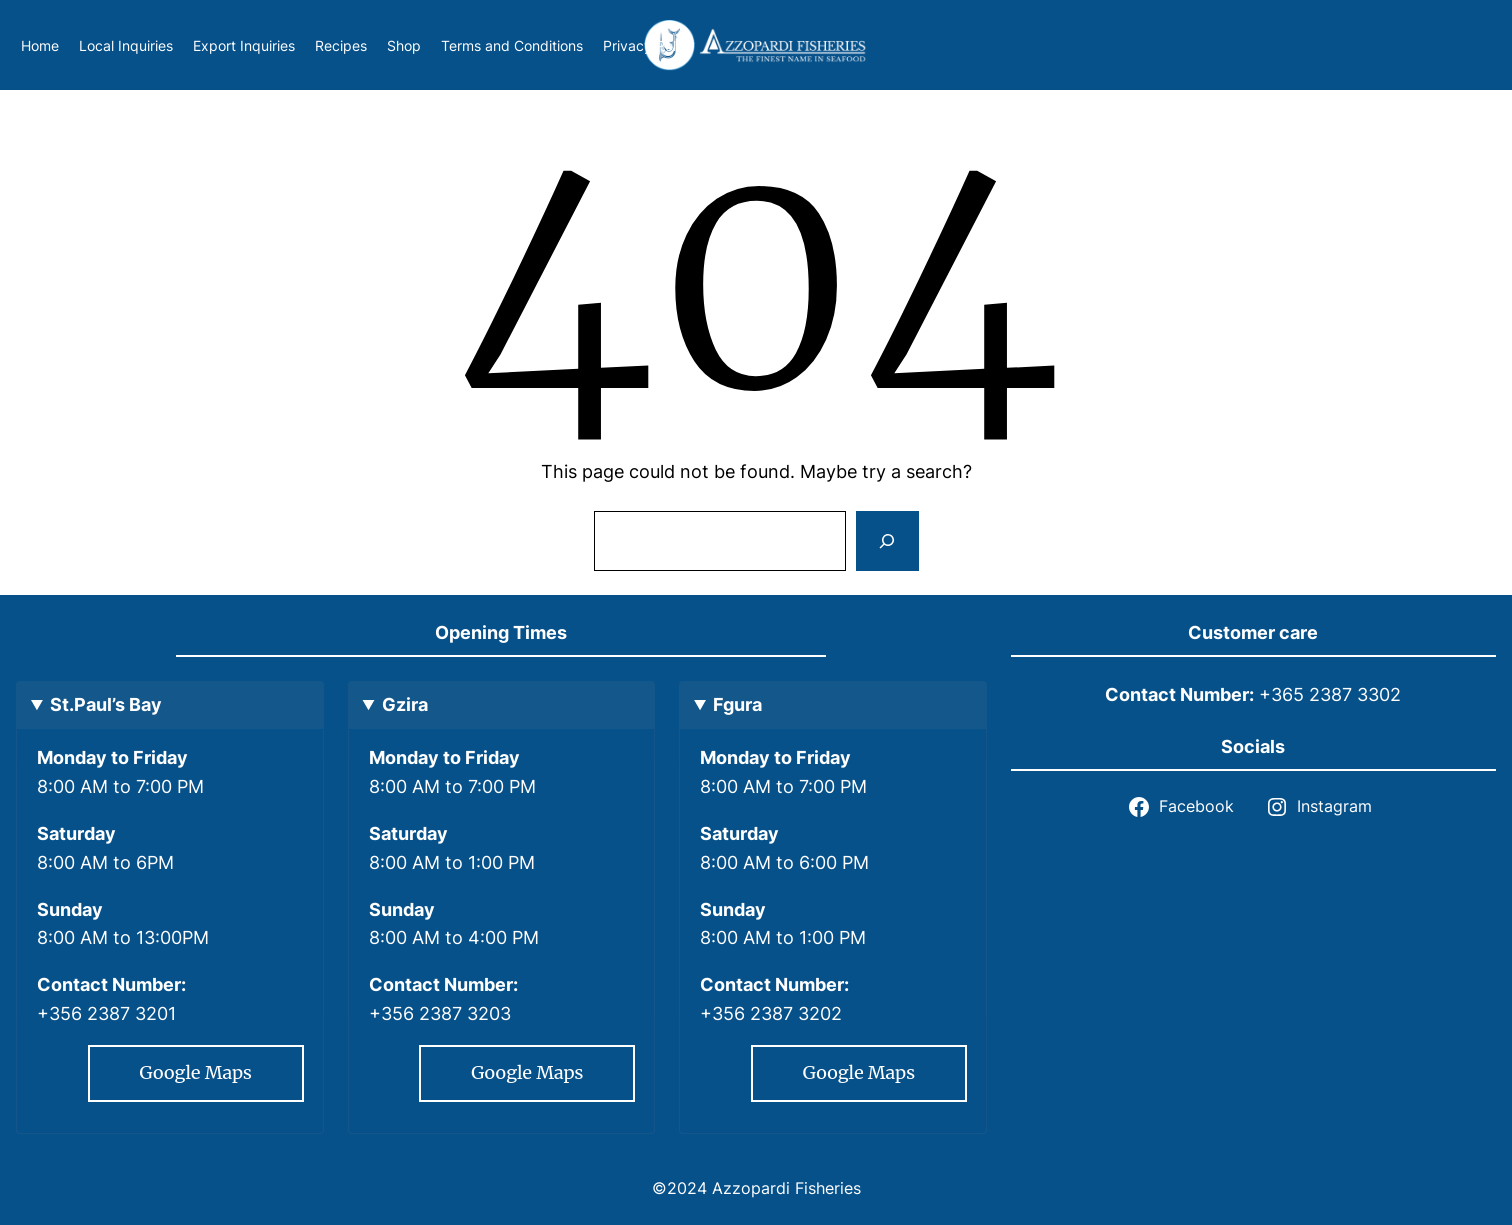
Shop (404, 45)
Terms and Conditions (512, 45)
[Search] (887, 541)
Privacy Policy (649, 45)
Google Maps (196, 1072)
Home (40, 45)
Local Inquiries (126, 45)
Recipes (341, 45)
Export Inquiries (244, 45)
